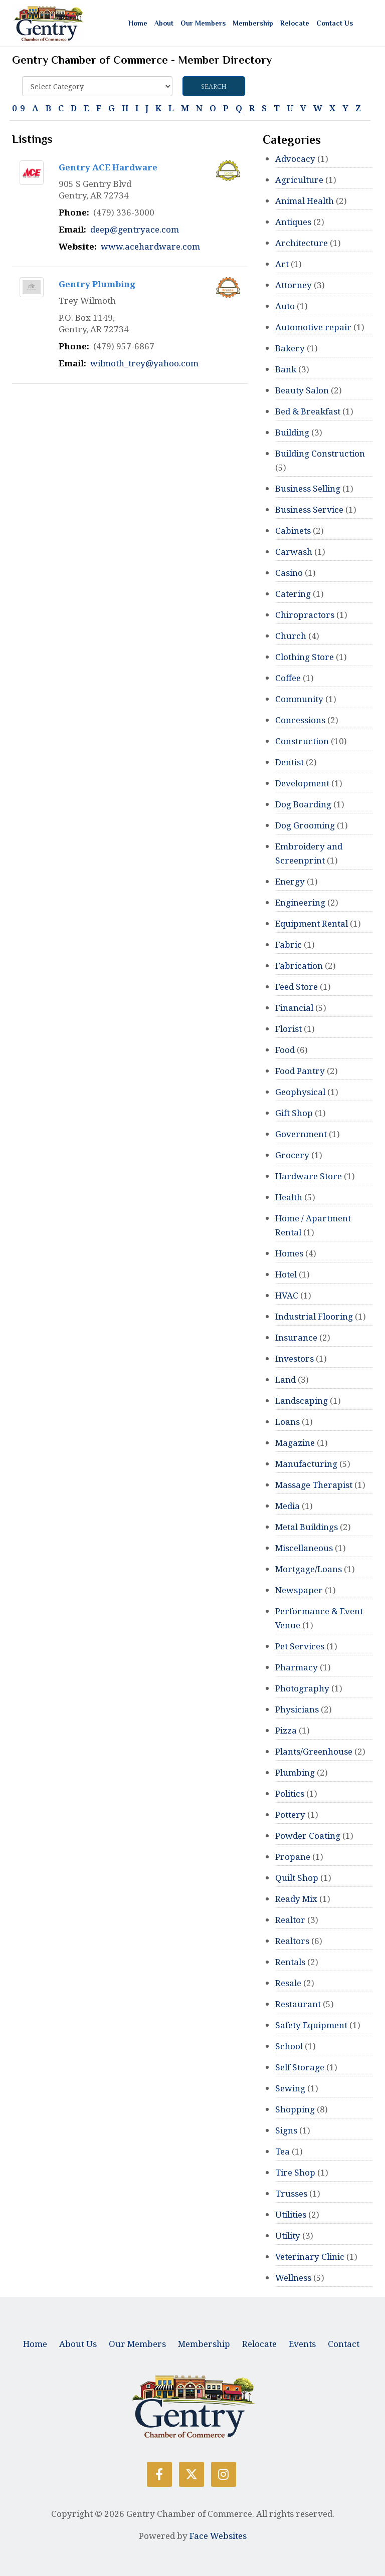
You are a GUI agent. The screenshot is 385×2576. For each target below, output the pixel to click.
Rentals (290, 1962)
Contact (343, 2343)
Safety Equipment (311, 2025)
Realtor (290, 1919)
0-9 (18, 108)
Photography (302, 1688)
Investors (294, 1358)
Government (301, 1134)
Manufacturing (306, 1463)
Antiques (293, 222)
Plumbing (295, 1772)
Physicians (297, 1709)
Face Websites (218, 2535)
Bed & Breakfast (307, 411)
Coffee (288, 678)
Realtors (292, 1941)
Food (285, 1049)
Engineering (300, 902)
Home (137, 23)
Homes (289, 1253)
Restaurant (298, 2004)
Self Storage (299, 2067)
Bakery (290, 348)
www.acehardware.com (150, 246)
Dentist (289, 762)
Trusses (291, 2193)
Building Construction (320, 453)
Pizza (286, 1730)
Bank (285, 369)
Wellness (293, 2277)
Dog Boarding (303, 804)
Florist (288, 1028)
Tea (282, 2151)
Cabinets (293, 530)
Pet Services (299, 1646)
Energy (290, 881)
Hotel (286, 1274)
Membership (253, 23)
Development (302, 783)
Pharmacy (296, 1667)
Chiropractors (304, 614)
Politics (289, 1793)
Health (288, 1197)
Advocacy (295, 158)
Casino (289, 572)
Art (282, 264)
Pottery (290, 1814)
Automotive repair (313, 327)
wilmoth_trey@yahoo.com (144, 363)
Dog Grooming (305, 825)
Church (290, 635)
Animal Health (304, 200)
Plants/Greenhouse (313, 1751)
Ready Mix (296, 1898)
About (163, 23)
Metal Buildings (306, 1527)
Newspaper (299, 1590)
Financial (294, 1007)
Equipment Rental (311, 923)
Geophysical (300, 1092)
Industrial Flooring (314, 1316)
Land (285, 1379)
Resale (288, 1983)
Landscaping (301, 1400)
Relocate (294, 23)
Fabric (288, 944)
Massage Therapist (313, 1484)
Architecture (301, 243)
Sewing (290, 2088)
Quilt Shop (296, 1877)
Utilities (290, 2214)
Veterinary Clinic (309, 2256)
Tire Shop (295, 2172)
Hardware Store (308, 1176)
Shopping (295, 2109)
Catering (293, 593)
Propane (292, 1856)
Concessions (300, 720)
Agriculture (300, 179)
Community (299, 699)
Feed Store (296, 986)
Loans (287, 1421)
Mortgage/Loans (308, 1569)
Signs (286, 2130)
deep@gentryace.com (134, 229)
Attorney (293, 285)
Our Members (203, 23)
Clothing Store (304, 657)
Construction (302, 741)
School (289, 2046)
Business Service (309, 509)
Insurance (296, 1337)
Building (292, 432)
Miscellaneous (304, 1548)
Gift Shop (294, 1113)
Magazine (295, 1442)
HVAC (286, 1295)
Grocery (292, 1155)
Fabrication (299, 965)
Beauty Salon (302, 390)
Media (287, 1506)
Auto (285, 306)
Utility (287, 2235)
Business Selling (307, 488)
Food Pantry (300, 1071)
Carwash (293, 551)
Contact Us (334, 23)
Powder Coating (307, 1835)
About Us (78, 2343)
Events (302, 2343)
